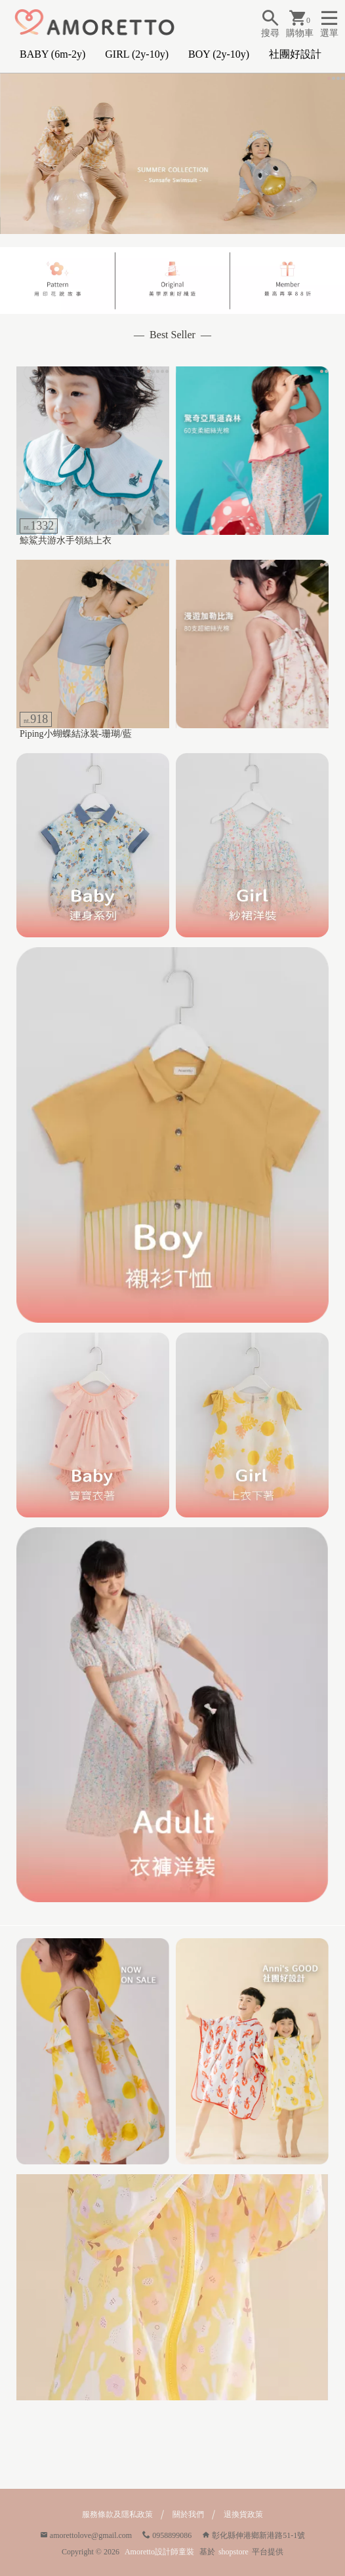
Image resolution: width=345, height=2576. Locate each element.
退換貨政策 (243, 2514)
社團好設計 (295, 54)
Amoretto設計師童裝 (159, 2551)
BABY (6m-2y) (52, 54)
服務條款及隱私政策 (117, 2514)
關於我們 (188, 2514)
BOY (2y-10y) (218, 54)
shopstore (233, 2551)
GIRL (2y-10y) (137, 54)
